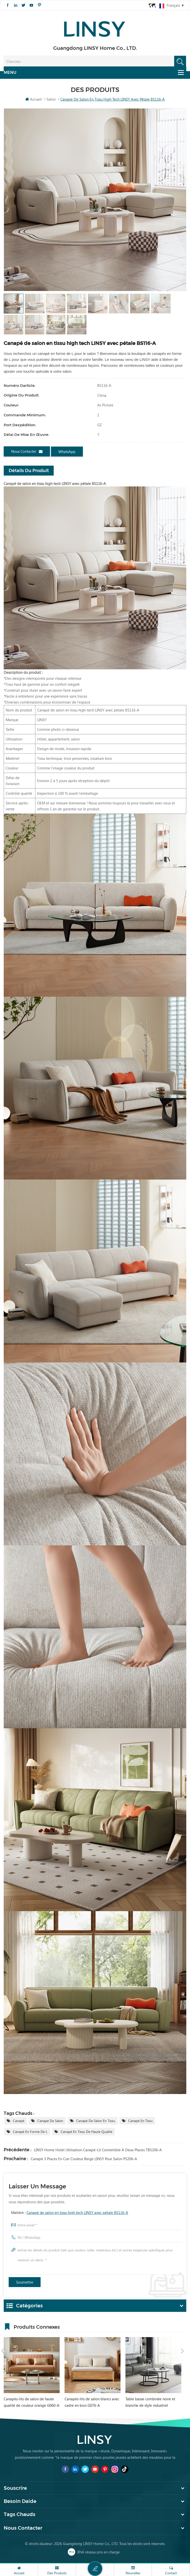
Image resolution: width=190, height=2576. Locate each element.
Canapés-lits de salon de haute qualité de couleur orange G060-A (31, 2402)
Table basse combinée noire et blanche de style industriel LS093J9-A (150, 2403)
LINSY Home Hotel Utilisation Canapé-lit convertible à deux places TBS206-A (98, 2150)
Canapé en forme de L (30, 2132)
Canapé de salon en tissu (95, 2121)
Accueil (33, 99)
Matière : (69, 2213)
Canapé (18, 2121)
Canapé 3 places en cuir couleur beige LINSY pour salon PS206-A (84, 2159)
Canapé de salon (50, 2121)
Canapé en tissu (140, 2121)
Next (182, 2326)
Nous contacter (27, 452)
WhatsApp (66, 452)
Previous (2, 2326)
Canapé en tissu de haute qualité (86, 2132)
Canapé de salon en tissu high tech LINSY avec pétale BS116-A (77, 2213)
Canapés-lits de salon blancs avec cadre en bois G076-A (92, 2402)
